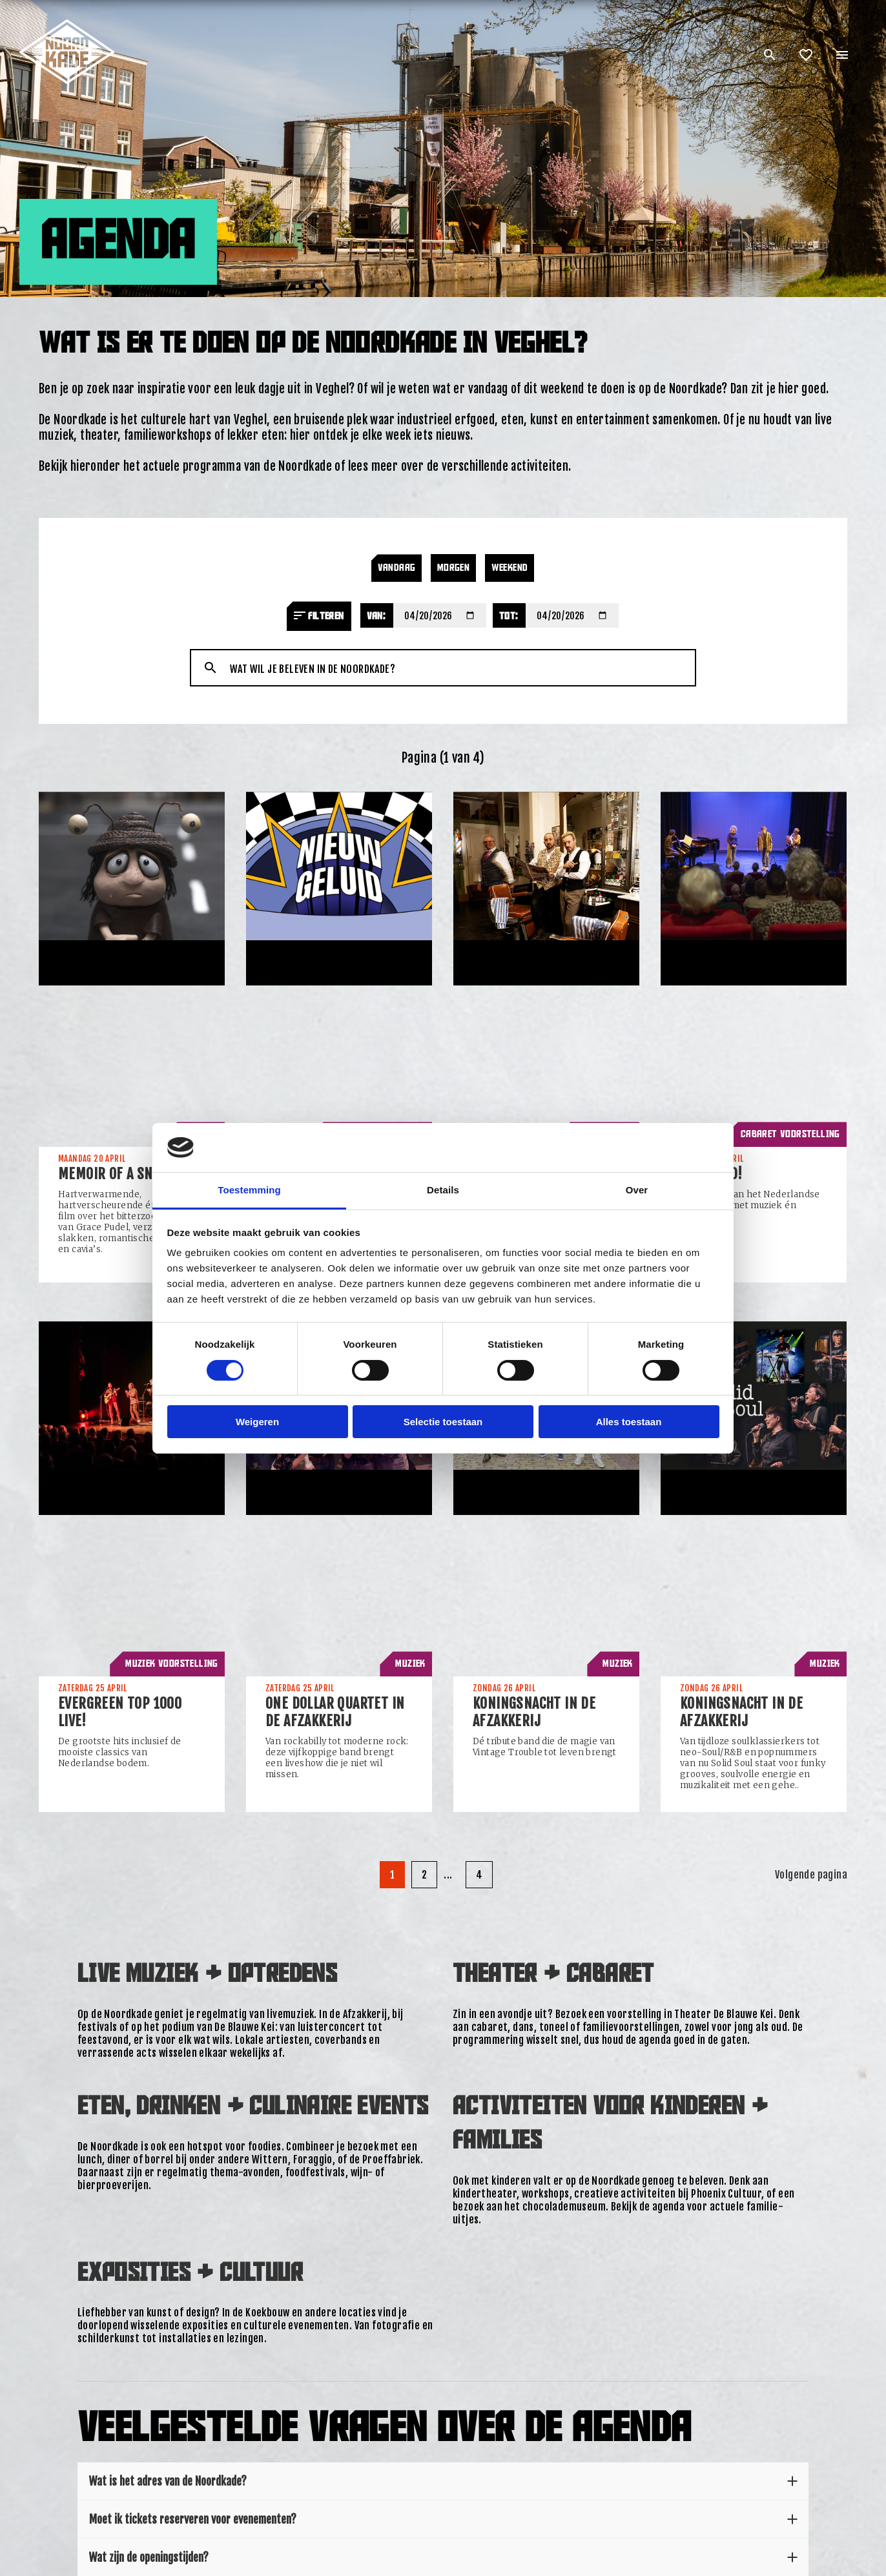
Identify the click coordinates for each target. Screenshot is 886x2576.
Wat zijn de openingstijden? (443, 2557)
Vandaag (397, 568)
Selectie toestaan (443, 1421)
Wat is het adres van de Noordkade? (443, 2481)
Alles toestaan (629, 1421)
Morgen (453, 568)
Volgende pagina (811, 1874)
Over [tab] (637, 1189)
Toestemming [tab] (249, 1189)
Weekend (509, 568)
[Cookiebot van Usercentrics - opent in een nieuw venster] (662, 1147)
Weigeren (257, 1421)
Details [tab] (443, 1189)
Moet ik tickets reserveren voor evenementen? (443, 2519)
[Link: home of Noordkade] (67, 24)
